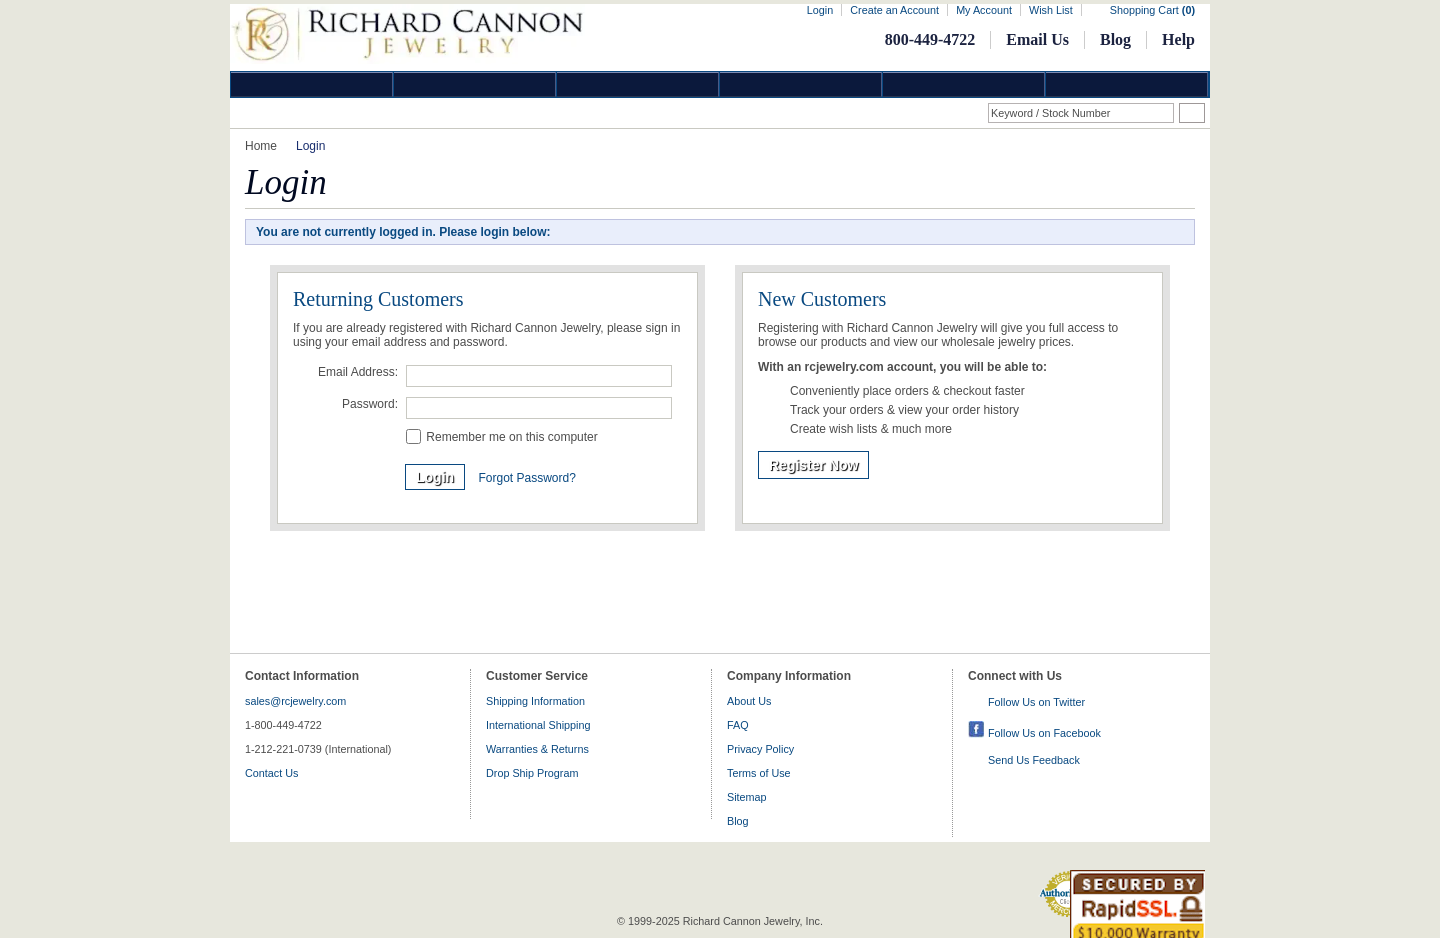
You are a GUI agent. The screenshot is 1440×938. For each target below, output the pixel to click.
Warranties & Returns (537, 749)
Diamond (312, 84)
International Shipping (538, 725)
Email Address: (358, 372)
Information (964, 84)
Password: (370, 404)
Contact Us (271, 773)
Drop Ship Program (532, 773)
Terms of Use (759, 773)
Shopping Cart (1152, 10)
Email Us (1037, 39)
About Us (749, 701)
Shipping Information (535, 701)
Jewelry (801, 84)
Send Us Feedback (1034, 760)
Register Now (813, 465)
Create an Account (894, 10)
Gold (475, 84)
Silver (638, 84)
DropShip (1127, 84)
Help (1178, 39)
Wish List (1051, 10)
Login (820, 10)
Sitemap (747, 797)
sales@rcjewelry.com (295, 701)
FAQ (738, 725)
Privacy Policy (760, 749)
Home (261, 146)
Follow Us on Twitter (1036, 702)
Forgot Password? (526, 478)
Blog (1115, 39)
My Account (984, 10)
